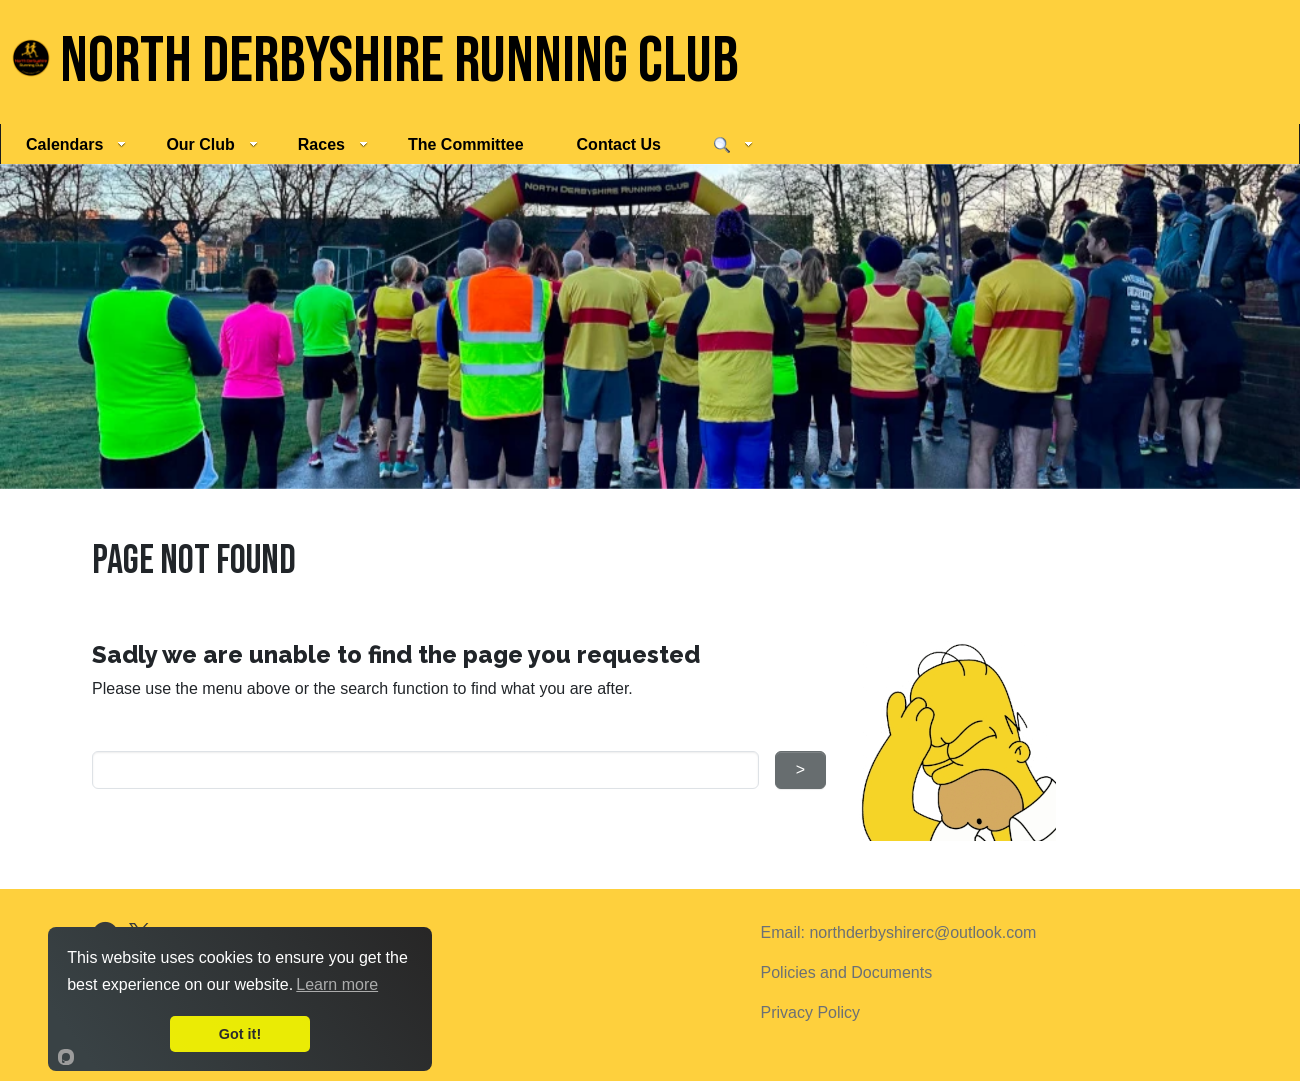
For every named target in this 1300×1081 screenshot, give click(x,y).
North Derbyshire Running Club (375, 61)
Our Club (211, 144)
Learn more (337, 984)
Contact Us (619, 144)
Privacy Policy (811, 1012)
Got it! (240, 1034)
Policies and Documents (847, 972)
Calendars (76, 144)
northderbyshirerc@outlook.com (922, 932)
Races (333, 144)
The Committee (466, 144)
